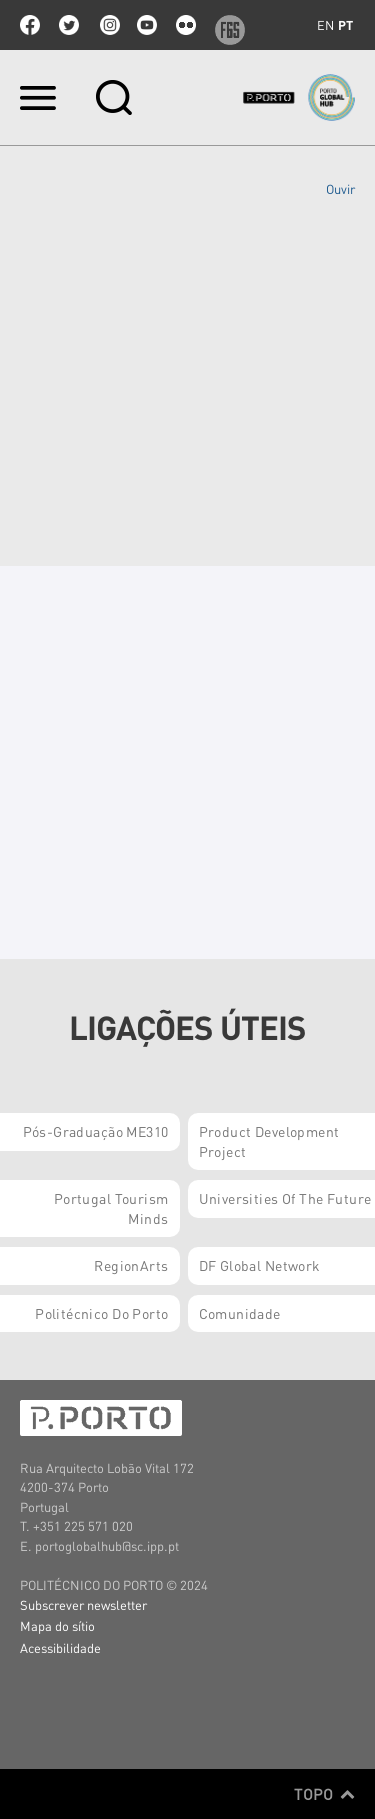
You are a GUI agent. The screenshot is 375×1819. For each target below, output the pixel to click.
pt (345, 25)
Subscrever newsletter (83, 1604)
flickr (186, 25)
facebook (30, 25)
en (325, 25)
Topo (324, 1794)
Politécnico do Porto (101, 1313)
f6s (225, 25)
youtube (147, 25)
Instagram (108, 25)
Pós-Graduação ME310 (96, 1131)
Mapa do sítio (57, 1625)
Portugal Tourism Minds (111, 1208)
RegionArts (131, 1265)
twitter (69, 25)
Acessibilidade (60, 1647)
